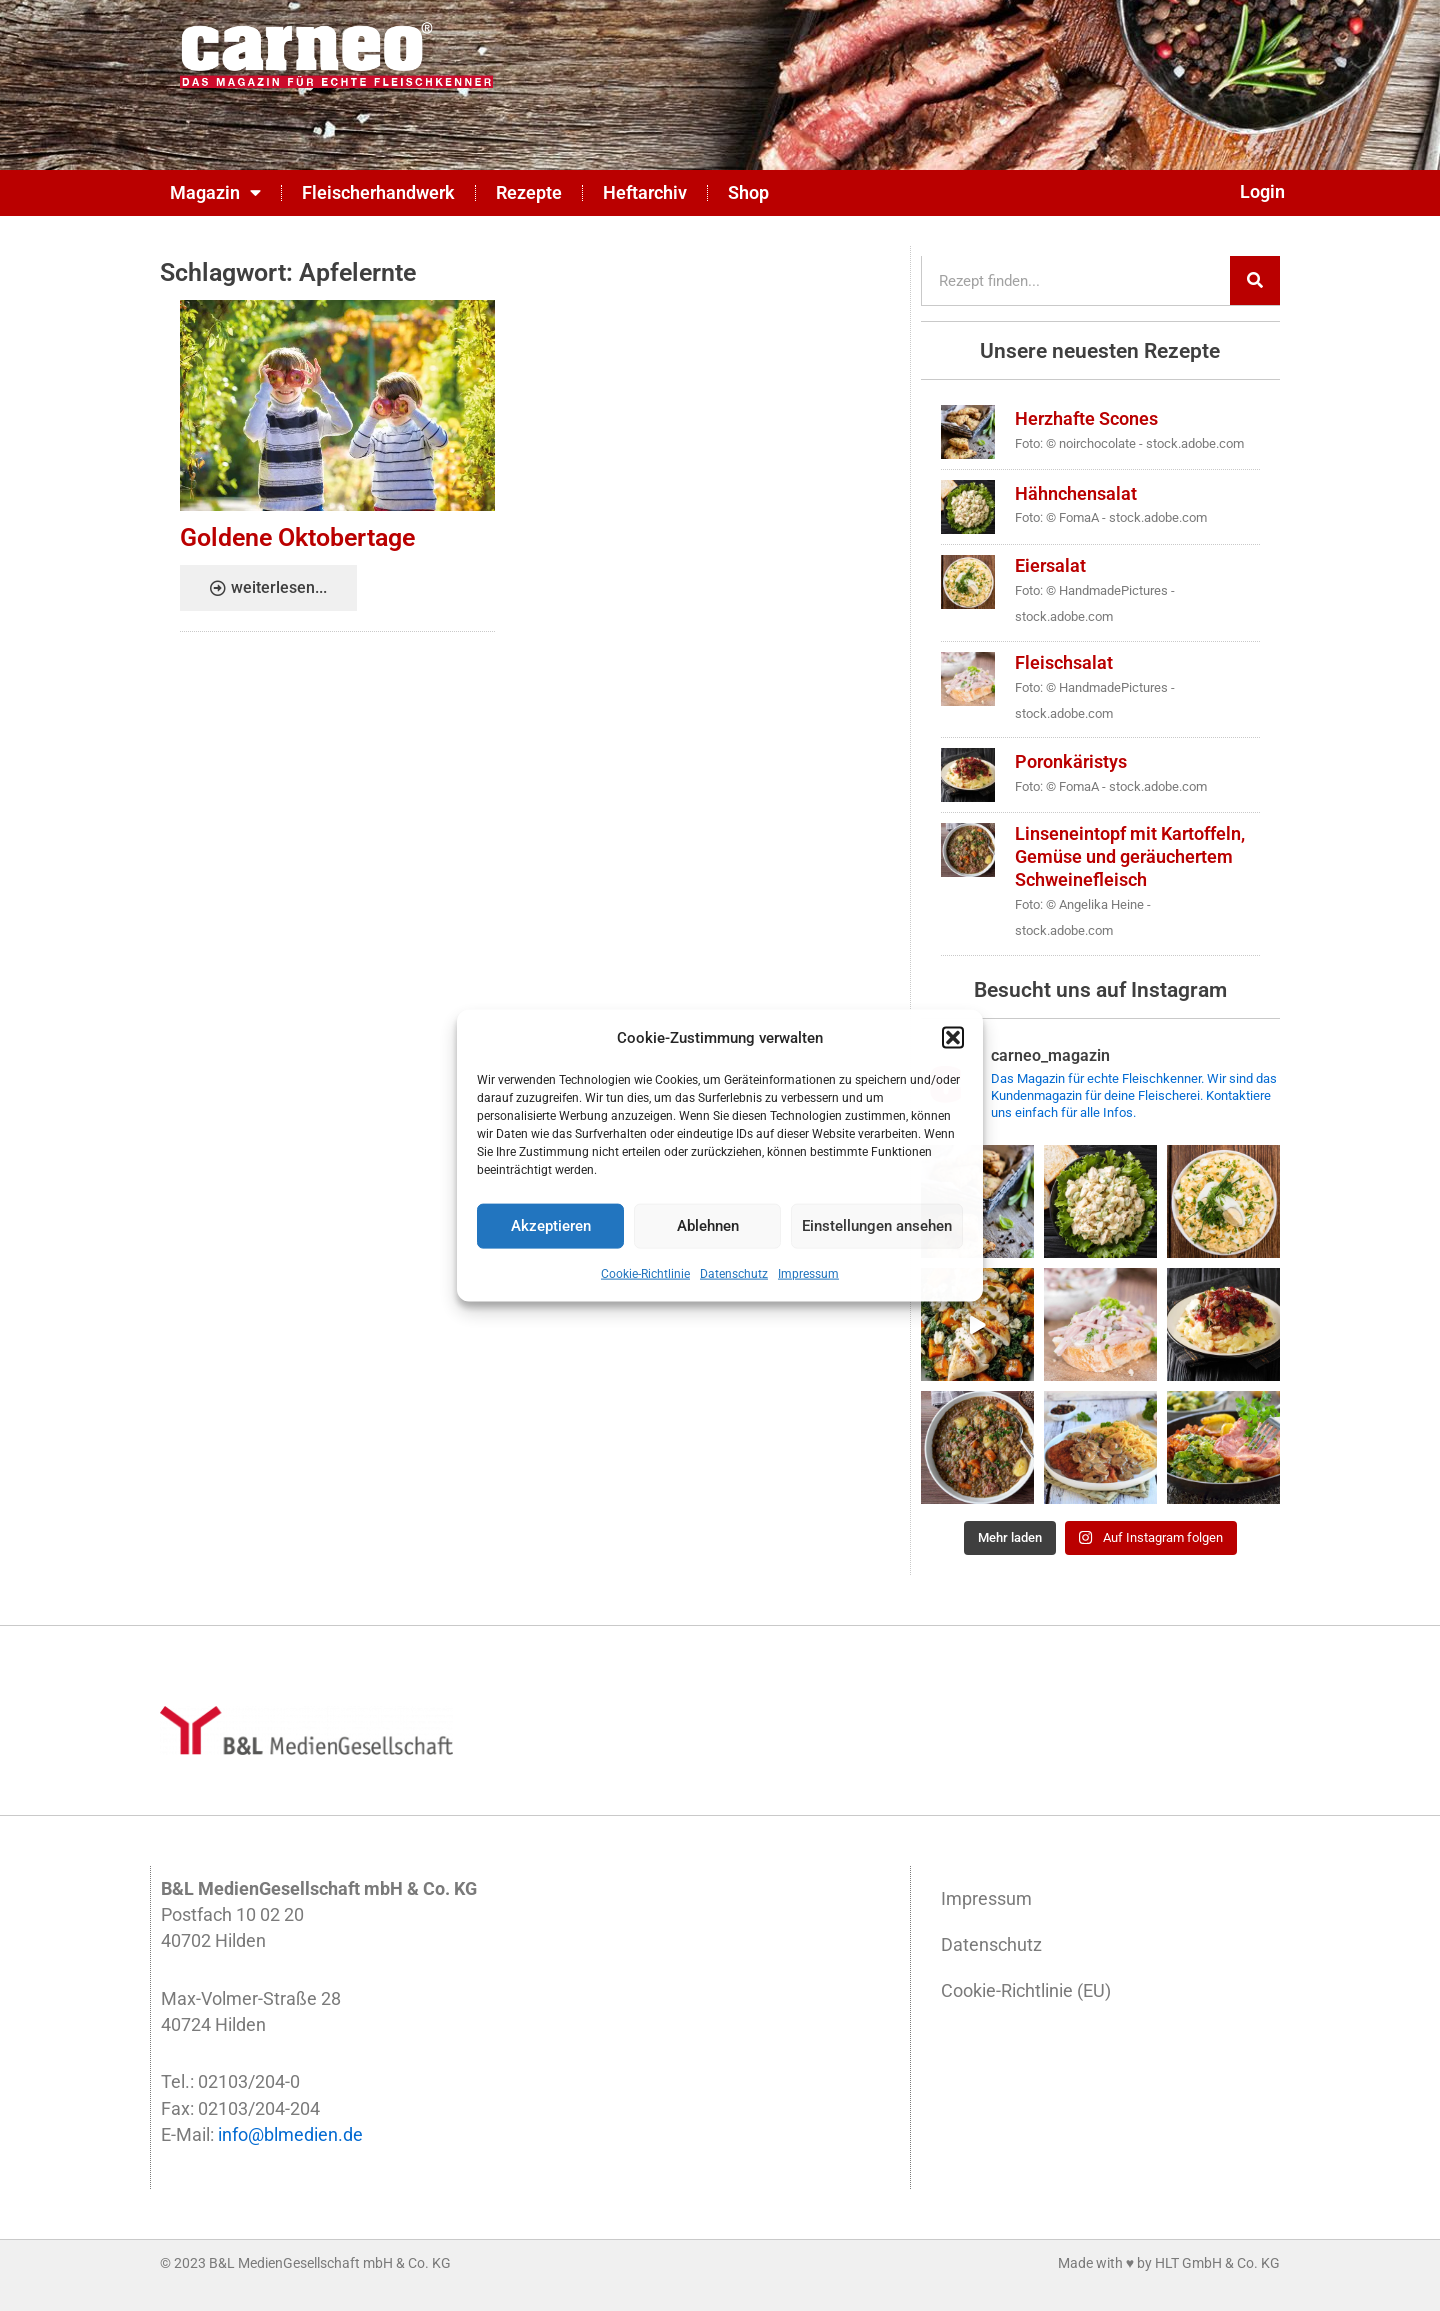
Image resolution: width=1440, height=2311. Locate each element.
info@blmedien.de (290, 2135)
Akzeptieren (551, 1226)
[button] (953, 1037)
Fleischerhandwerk (378, 193)
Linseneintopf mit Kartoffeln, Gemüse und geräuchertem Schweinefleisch (1130, 857)
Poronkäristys (1071, 762)
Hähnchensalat (1076, 494)
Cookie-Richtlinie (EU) (1026, 1991)
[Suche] (1255, 280)
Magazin (215, 193)
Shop (748, 193)
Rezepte (529, 193)
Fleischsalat (1064, 663)
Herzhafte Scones (1086, 419)
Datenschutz (734, 1274)
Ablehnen (708, 1226)
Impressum (808, 1274)
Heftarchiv (645, 193)
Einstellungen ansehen (877, 1226)
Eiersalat (1050, 566)
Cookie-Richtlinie (645, 1274)
